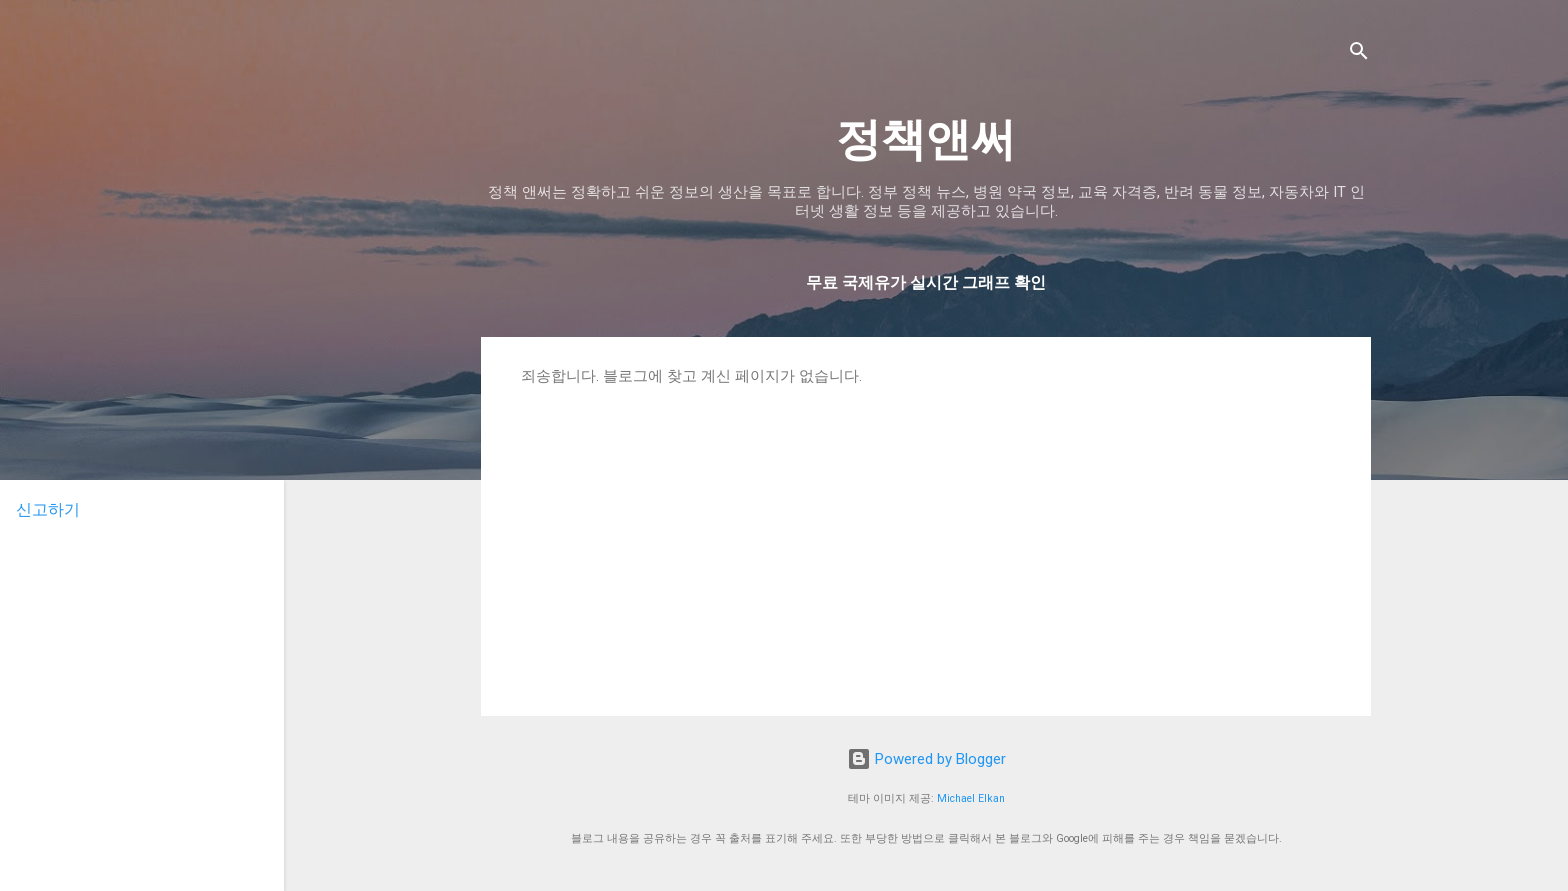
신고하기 (48, 509)
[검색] (1359, 54)
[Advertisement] (926, 536)
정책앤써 (926, 139)
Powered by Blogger (926, 759)
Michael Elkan (971, 798)
